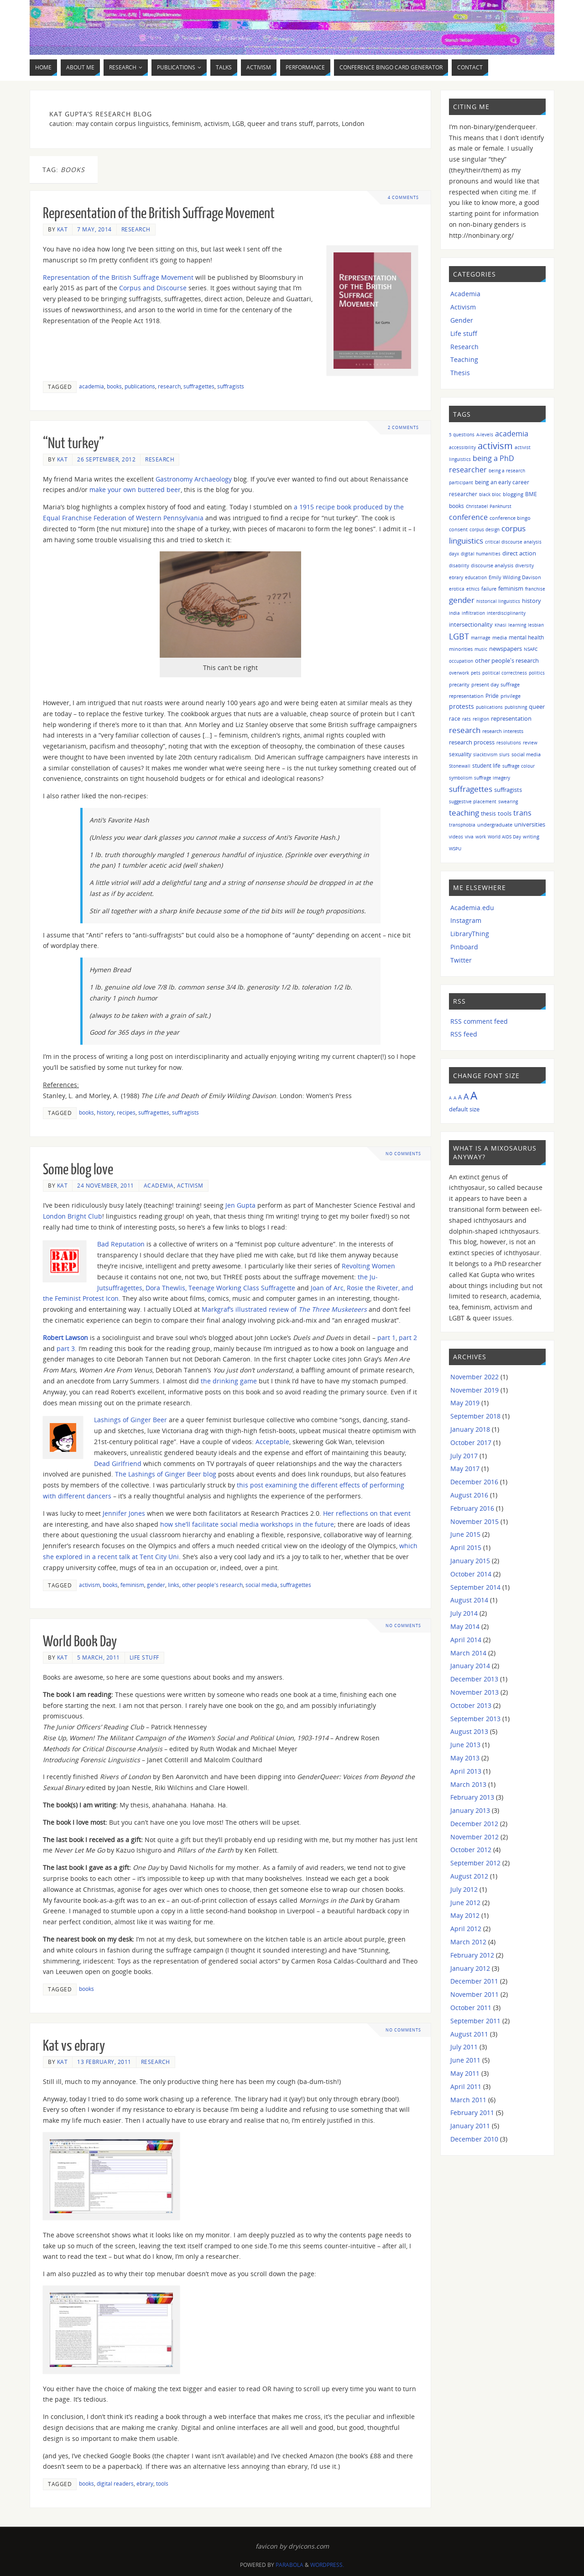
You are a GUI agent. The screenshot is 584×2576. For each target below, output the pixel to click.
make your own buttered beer (135, 489)
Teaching (464, 359)
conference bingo (510, 517)
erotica (456, 589)
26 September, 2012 (106, 459)
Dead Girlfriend (117, 1463)
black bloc (490, 494)
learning (517, 625)
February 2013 (472, 1797)
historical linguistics (498, 601)
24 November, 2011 (105, 1185)
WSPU (455, 848)
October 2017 (470, 1442)
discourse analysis (492, 565)
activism (89, 1584)
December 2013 (474, 1679)
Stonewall (459, 766)
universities (529, 824)
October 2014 (470, 1574)
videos (456, 836)
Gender (461, 320)
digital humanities (481, 553)
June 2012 (465, 1902)
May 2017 (465, 1468)
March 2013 (468, 1784)
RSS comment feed (479, 1021)
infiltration (473, 613)
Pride (492, 695)
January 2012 (470, 1968)
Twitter (461, 960)
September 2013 (475, 1718)
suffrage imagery (492, 778)
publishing (516, 707)
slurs (504, 754)
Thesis (460, 372)
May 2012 (465, 1915)
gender (156, 1584)
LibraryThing (469, 933)
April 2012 (465, 1928)
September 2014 (475, 1587)
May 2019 (465, 1402)
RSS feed (463, 1034)
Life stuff (144, 1657)
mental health (526, 637)
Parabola (289, 2565)
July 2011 (464, 2046)
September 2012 (475, 1863)
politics (537, 673)
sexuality (460, 754)
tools (162, 2483)
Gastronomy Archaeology (194, 479)
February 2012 (472, 1955)
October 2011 (470, 2007)
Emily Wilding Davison (515, 577)
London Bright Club (72, 1216)
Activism (190, 1185)
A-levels (484, 434)
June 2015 (465, 1534)
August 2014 (469, 1600)
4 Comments (403, 197)
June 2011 (465, 2060)
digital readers (115, 2483)
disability (459, 565)
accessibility (462, 447)
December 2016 (474, 1481)
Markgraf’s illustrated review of (284, 1309)
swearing (508, 801)
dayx (454, 553)
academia (91, 386)
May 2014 (465, 1626)
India (454, 613)
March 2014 (468, 1653)
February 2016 (472, 1508)
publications (140, 386)
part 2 (408, 1337)
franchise (535, 589)
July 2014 (464, 1613)
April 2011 (465, 2086)
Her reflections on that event (367, 1513)
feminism (132, 1584)
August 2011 (469, 2034)
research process (472, 742)
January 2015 (470, 1560)
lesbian (536, 625)
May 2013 (465, 1758)
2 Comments (403, 427)
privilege (511, 695)
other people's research (212, 1584)
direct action (519, 553)
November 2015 (474, 1521)
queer (537, 706)
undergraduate (494, 824)
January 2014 (470, 1665)
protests (461, 706)
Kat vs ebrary (74, 2046)
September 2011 (475, 2020)
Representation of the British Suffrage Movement (159, 213)
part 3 (66, 1348)
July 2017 (464, 1455)
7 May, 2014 (94, 229)
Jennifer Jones (124, 1513)
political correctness (504, 673)
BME (531, 493)
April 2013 (465, 1771)
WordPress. (327, 2565)
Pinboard (464, 946)
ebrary (144, 2483)
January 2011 (470, 2125)
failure (488, 588)
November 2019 (474, 1390)
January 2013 (470, 1810)
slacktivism (485, 754)
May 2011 (465, 2073)
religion (481, 719)
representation (511, 719)
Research (136, 229)
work (480, 836)
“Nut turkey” (73, 443)
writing (531, 836)
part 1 (386, 1337)
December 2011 (474, 1981)
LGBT (459, 636)
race (454, 718)
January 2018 (470, 1429)
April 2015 (465, 1547)
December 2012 (474, 1823)
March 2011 (468, 2099)
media (499, 637)
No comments (403, 1154)
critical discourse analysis (513, 542)
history (105, 1112)
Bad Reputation (121, 1244)
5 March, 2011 (98, 1657)
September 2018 (475, 1416)
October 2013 (470, 1705)
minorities (461, 648)
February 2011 (472, 2112)
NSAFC (530, 649)
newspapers (505, 649)
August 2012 (469, 1876)
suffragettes (198, 386)
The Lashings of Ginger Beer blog (165, 1474)
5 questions (461, 434)
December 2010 (474, 2139)
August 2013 (469, 1731)
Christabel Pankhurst (488, 506)
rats (466, 719)
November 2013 (474, 1692)
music (480, 649)
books (114, 386)
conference (468, 517)
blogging (513, 494)
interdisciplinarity (506, 613)
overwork (459, 673)
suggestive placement (472, 801)
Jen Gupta (240, 1205)
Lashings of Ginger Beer (130, 1419)
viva (469, 836)
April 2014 (465, 1639)
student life (486, 766)
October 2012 (470, 1849)
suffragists (230, 386)
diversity (524, 565)
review (530, 742)
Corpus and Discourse (153, 287)
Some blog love (78, 1170)
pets (475, 673)
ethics (473, 589)
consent (458, 529)
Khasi (500, 625)
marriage (480, 637)
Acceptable (272, 1441)
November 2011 (474, 1994)
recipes (126, 1112)
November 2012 (474, 1837)
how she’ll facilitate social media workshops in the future (247, 1524)
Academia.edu (472, 907)
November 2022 (474, 1376)
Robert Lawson (65, 1337)
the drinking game (229, 1381)
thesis (488, 813)
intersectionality (471, 624)
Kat (62, 229)
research (169, 386)
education (476, 577)
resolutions (508, 742)
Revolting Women (368, 1266)
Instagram (465, 920)
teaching (464, 812)
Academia (159, 1185)
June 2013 (465, 1744)
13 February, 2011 (104, 2061)
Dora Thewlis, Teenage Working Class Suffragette (220, 1287)
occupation (461, 661)
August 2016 (469, 1495)
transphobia (462, 825)
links (173, 1584)
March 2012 (468, 1941)
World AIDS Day (504, 836)
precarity (459, 684)
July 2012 (464, 1889)
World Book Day (80, 1642)
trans (522, 813)
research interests (502, 731)
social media (261, 1584)
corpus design (484, 529)
